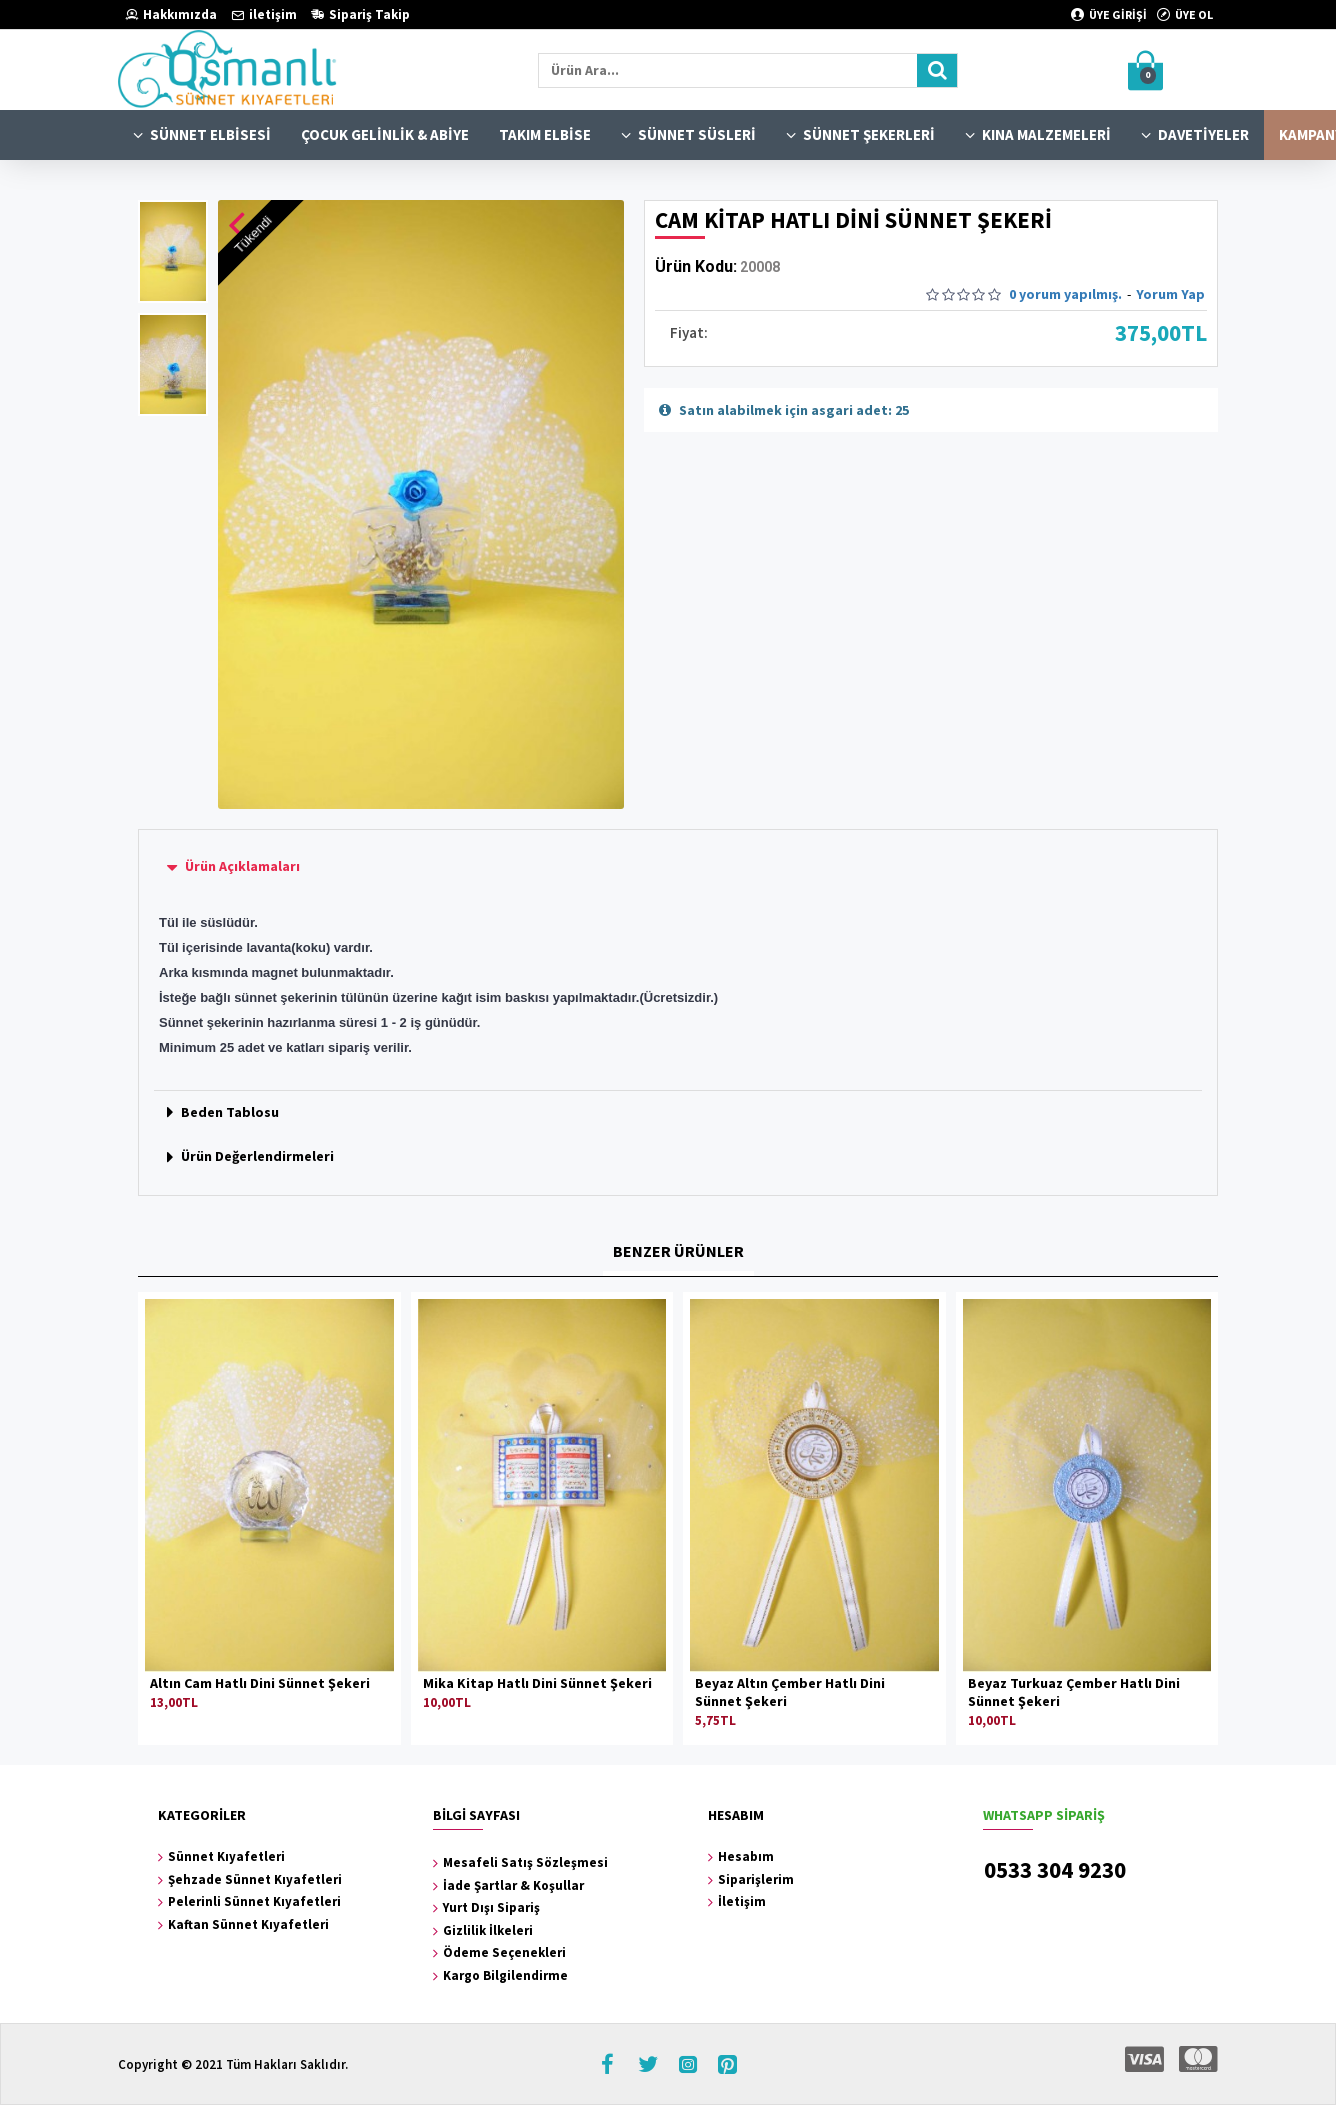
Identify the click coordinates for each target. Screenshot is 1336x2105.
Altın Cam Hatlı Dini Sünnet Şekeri (260, 1683)
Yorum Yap (1170, 294)
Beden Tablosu (230, 1112)
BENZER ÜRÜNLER (678, 1251)
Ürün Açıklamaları (242, 866)
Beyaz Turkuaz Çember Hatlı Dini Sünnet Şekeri (1074, 1692)
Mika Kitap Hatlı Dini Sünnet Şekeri (537, 1683)
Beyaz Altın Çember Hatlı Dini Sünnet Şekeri (790, 1692)
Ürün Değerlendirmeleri (257, 1156)
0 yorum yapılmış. (1065, 294)
